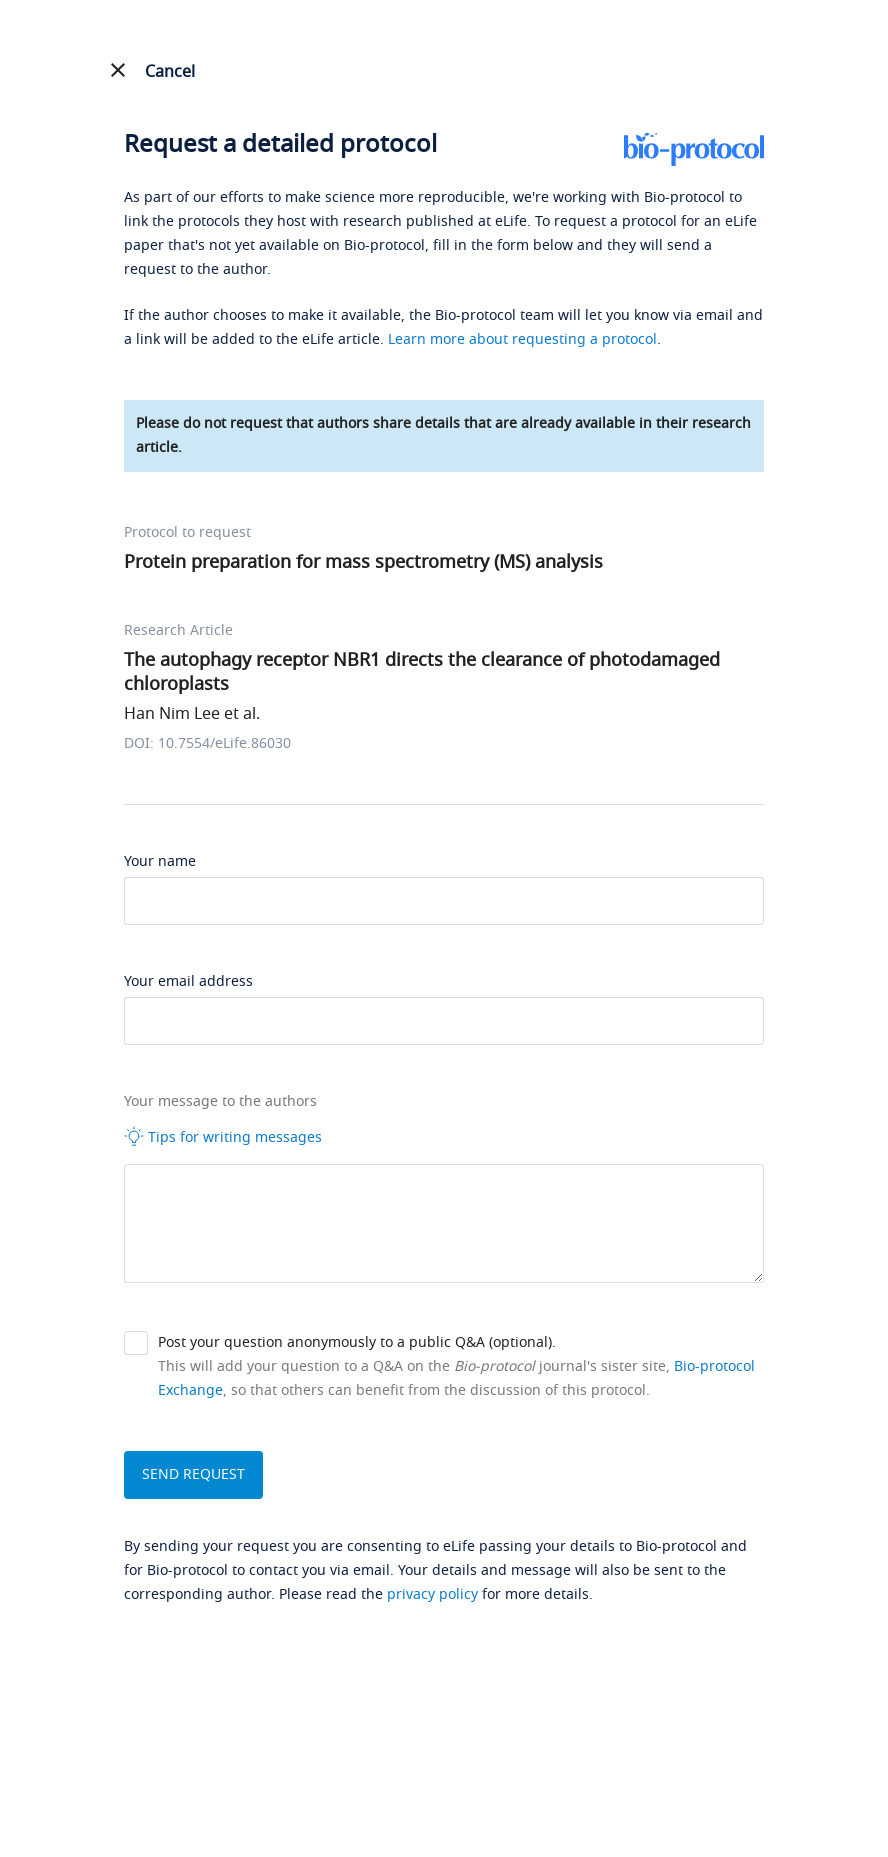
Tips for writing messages (223, 1137)
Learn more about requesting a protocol (522, 339)
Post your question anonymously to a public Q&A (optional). (357, 1342)
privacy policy (432, 1594)
